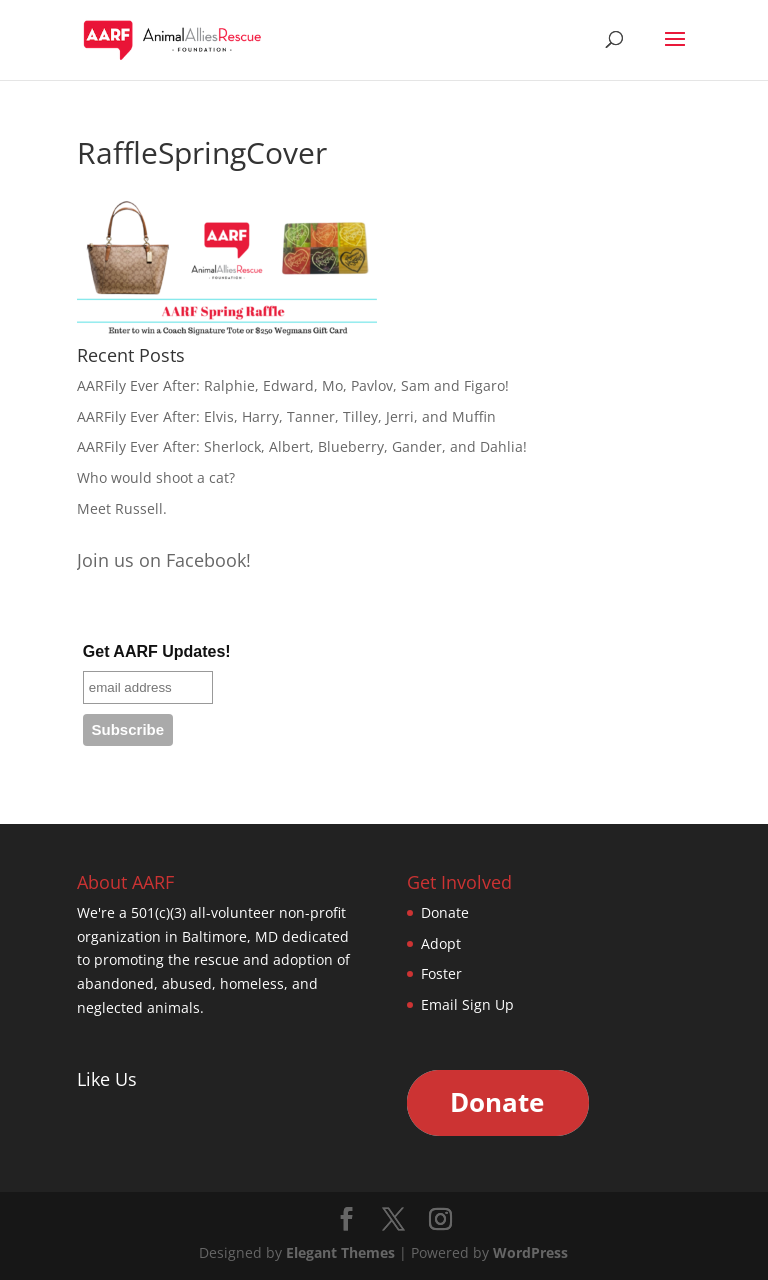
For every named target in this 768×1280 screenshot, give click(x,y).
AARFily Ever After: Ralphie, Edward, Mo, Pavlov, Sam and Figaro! (293, 385)
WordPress (530, 1252)
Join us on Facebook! (164, 560)
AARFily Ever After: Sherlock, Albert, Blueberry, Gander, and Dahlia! (302, 446)
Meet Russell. (122, 508)
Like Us (107, 1079)
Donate (445, 912)
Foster (441, 973)
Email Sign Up (467, 1004)
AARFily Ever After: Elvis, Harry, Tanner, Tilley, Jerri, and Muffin (286, 416)
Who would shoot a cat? (156, 477)
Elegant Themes (340, 1252)
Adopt (441, 943)
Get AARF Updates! (157, 651)
